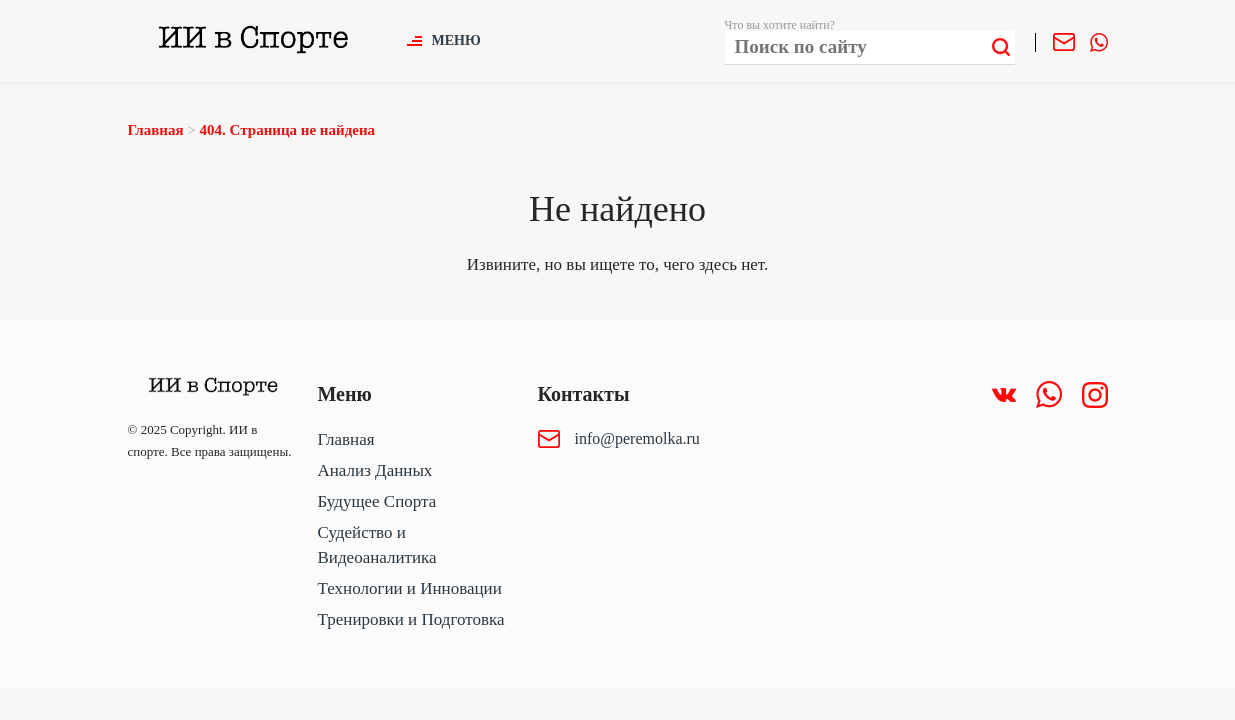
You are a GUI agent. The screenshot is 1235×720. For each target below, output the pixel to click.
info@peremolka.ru (637, 438)
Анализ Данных (375, 470)
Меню (456, 40)
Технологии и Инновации (410, 588)
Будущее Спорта (377, 501)
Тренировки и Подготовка (411, 619)
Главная (346, 439)
